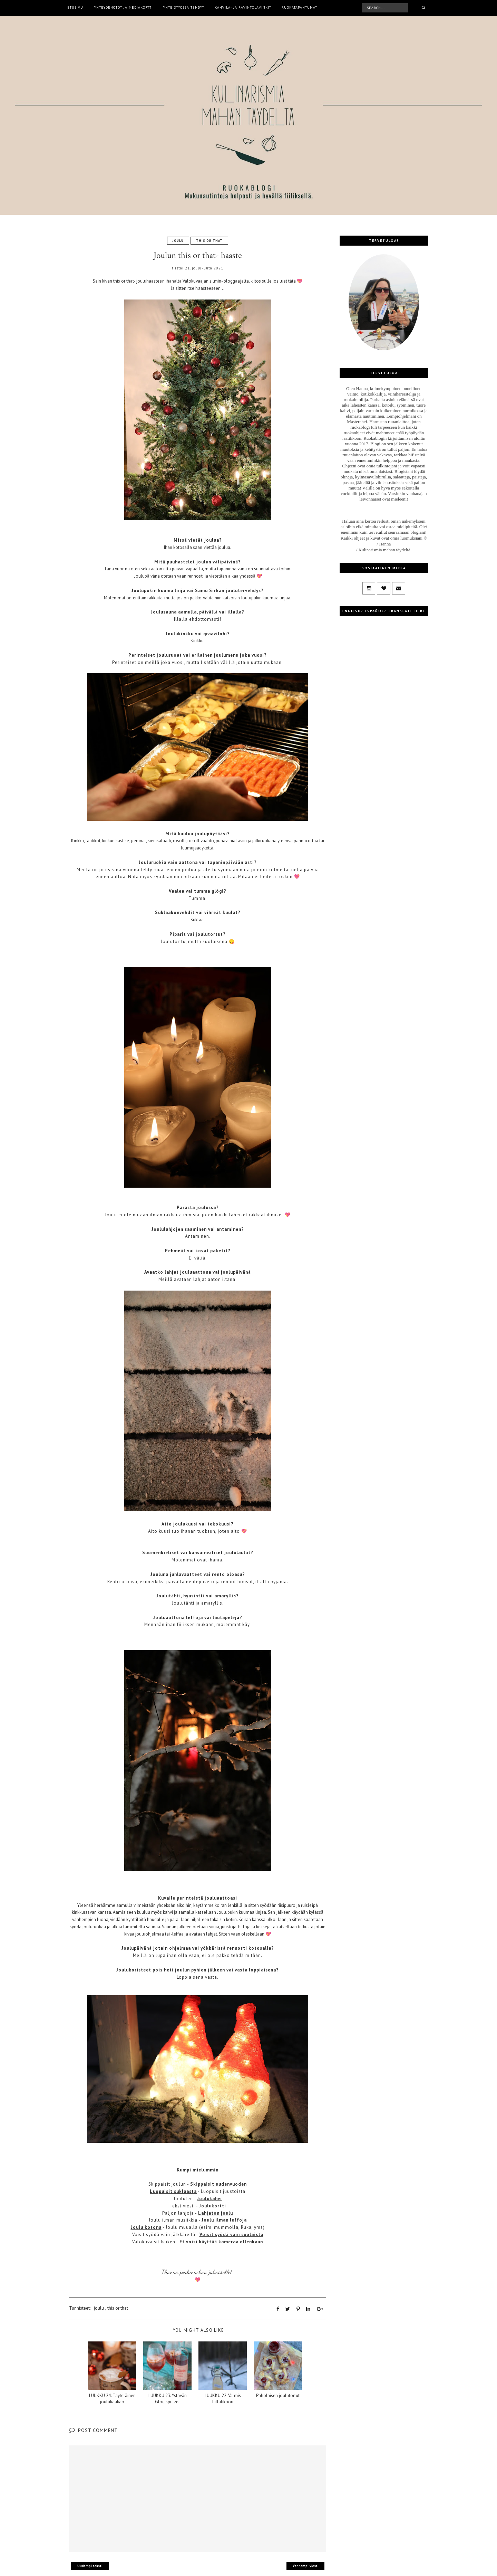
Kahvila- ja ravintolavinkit (243, 7)
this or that (209, 241)
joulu (178, 241)
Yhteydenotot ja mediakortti (123, 7)
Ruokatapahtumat (299, 7)
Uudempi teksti (90, 2566)
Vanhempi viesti (306, 2566)
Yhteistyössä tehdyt (183, 7)
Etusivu (75, 7)
